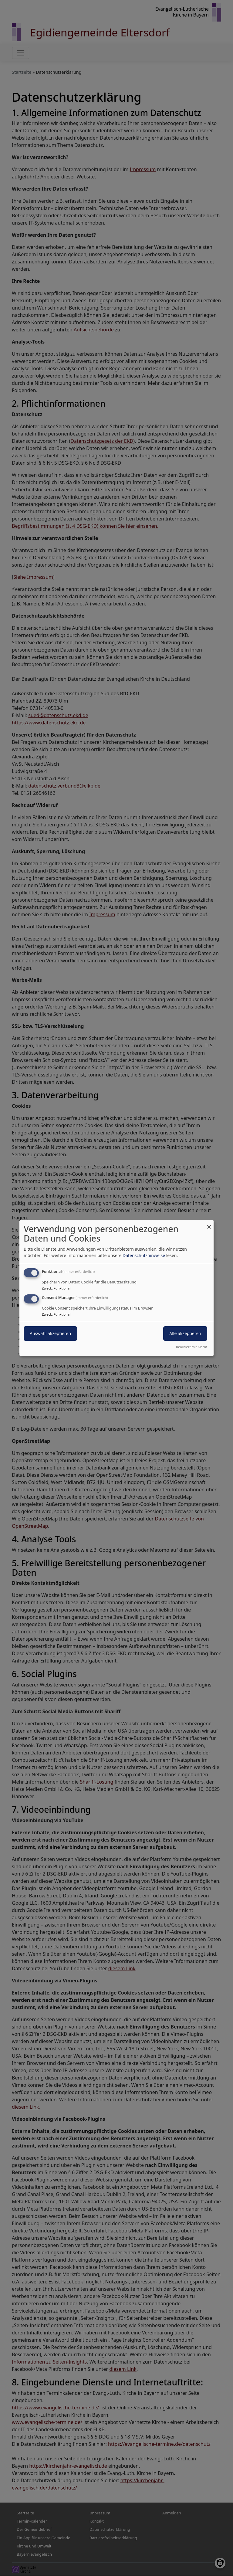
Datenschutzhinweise (144, 1255)
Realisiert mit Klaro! (191, 1346)
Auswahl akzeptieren (50, 1333)
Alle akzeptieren (185, 1333)
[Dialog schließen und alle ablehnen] (209, 1224)
